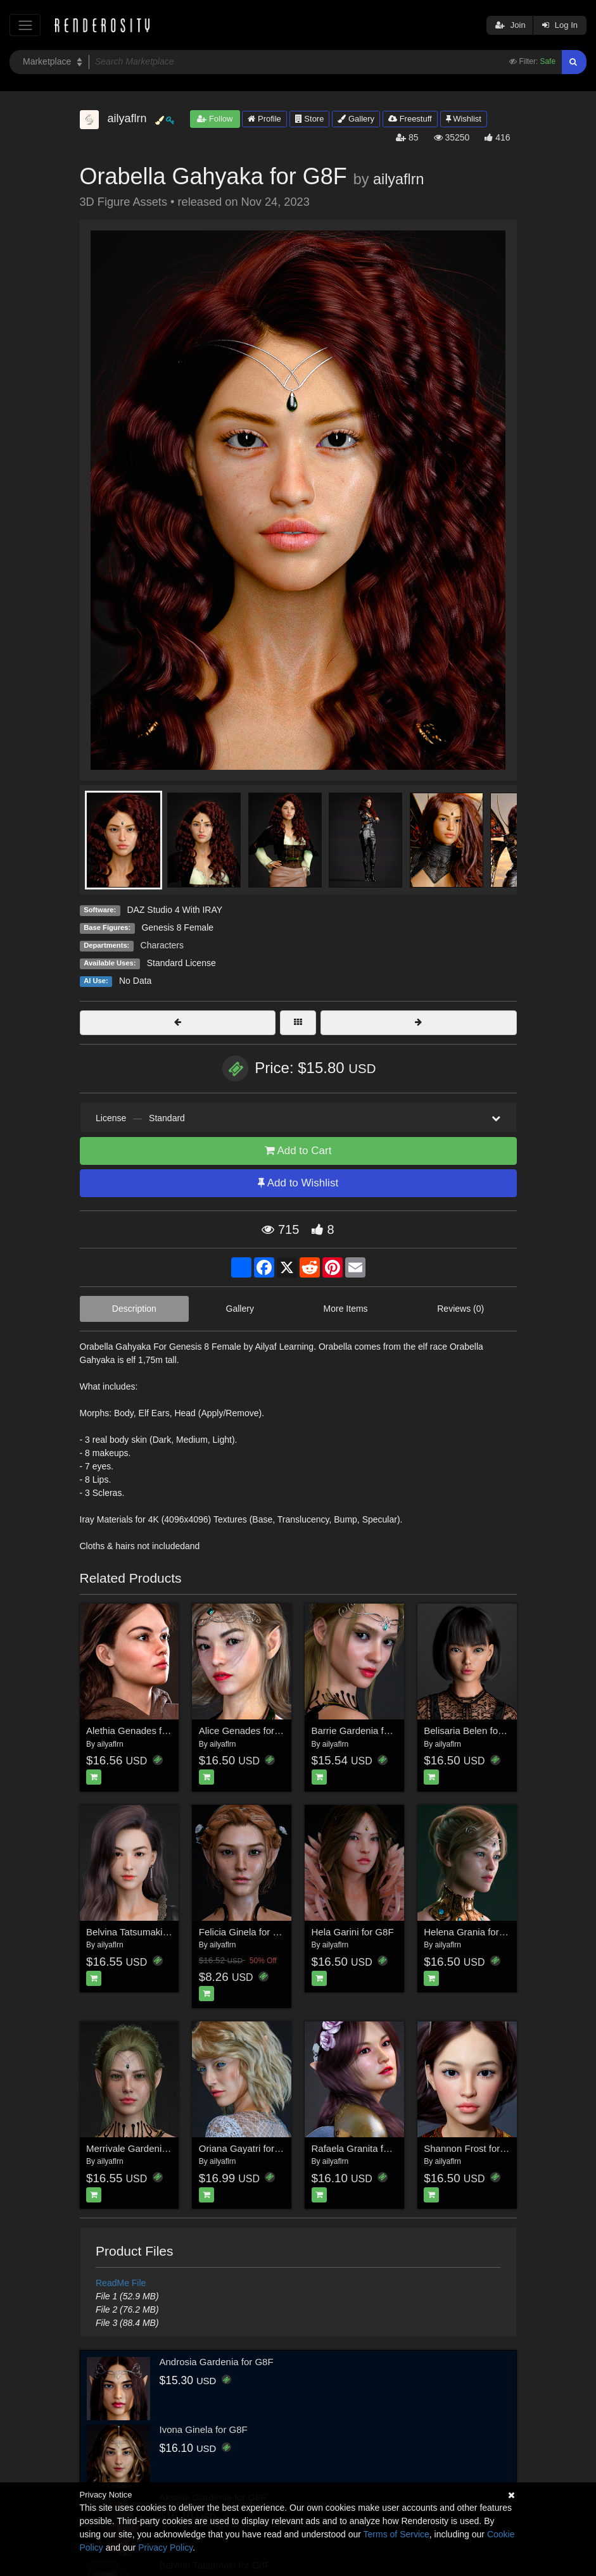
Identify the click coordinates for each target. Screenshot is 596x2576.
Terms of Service (396, 2534)
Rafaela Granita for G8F (362, 2148)
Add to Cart (298, 1151)
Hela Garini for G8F (353, 1931)
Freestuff (410, 118)
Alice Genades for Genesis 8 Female (276, 1730)
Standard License (181, 963)
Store (309, 118)
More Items (346, 1309)
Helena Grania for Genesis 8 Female (501, 1931)
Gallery (356, 118)
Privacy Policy (165, 2547)
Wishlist (463, 118)
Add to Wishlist (298, 1183)
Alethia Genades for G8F (138, 1730)
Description (134, 1309)
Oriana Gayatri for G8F (247, 2148)
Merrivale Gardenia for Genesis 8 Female (173, 2148)
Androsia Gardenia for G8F (217, 2361)
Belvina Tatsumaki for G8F (142, 1931)
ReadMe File (121, 2283)
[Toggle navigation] (25, 25)
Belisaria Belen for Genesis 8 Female (502, 1730)
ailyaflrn (398, 179)
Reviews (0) (460, 1309)
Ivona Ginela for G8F (204, 2429)
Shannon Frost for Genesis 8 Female (502, 2148)
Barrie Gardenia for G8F (363, 1730)
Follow (214, 118)
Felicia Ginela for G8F (245, 1931)
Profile (264, 118)
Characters (162, 945)
